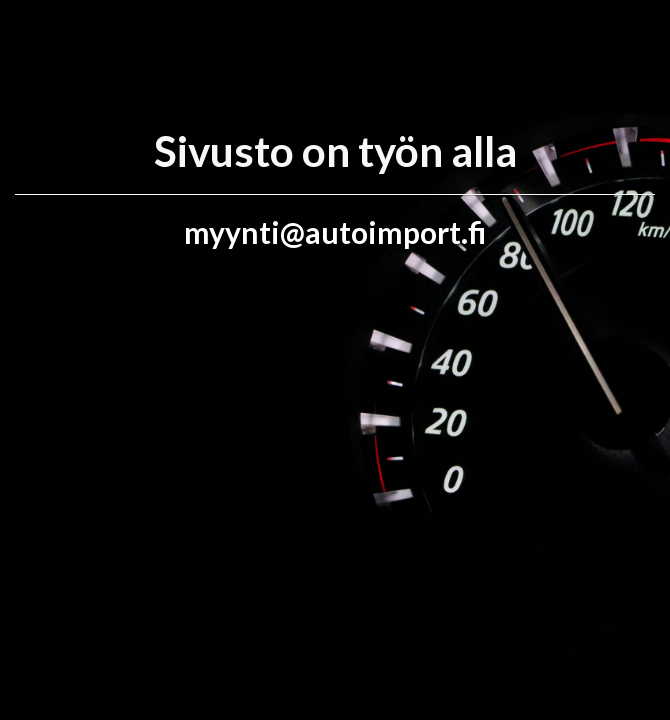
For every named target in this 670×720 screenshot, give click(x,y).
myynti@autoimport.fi (335, 232)
